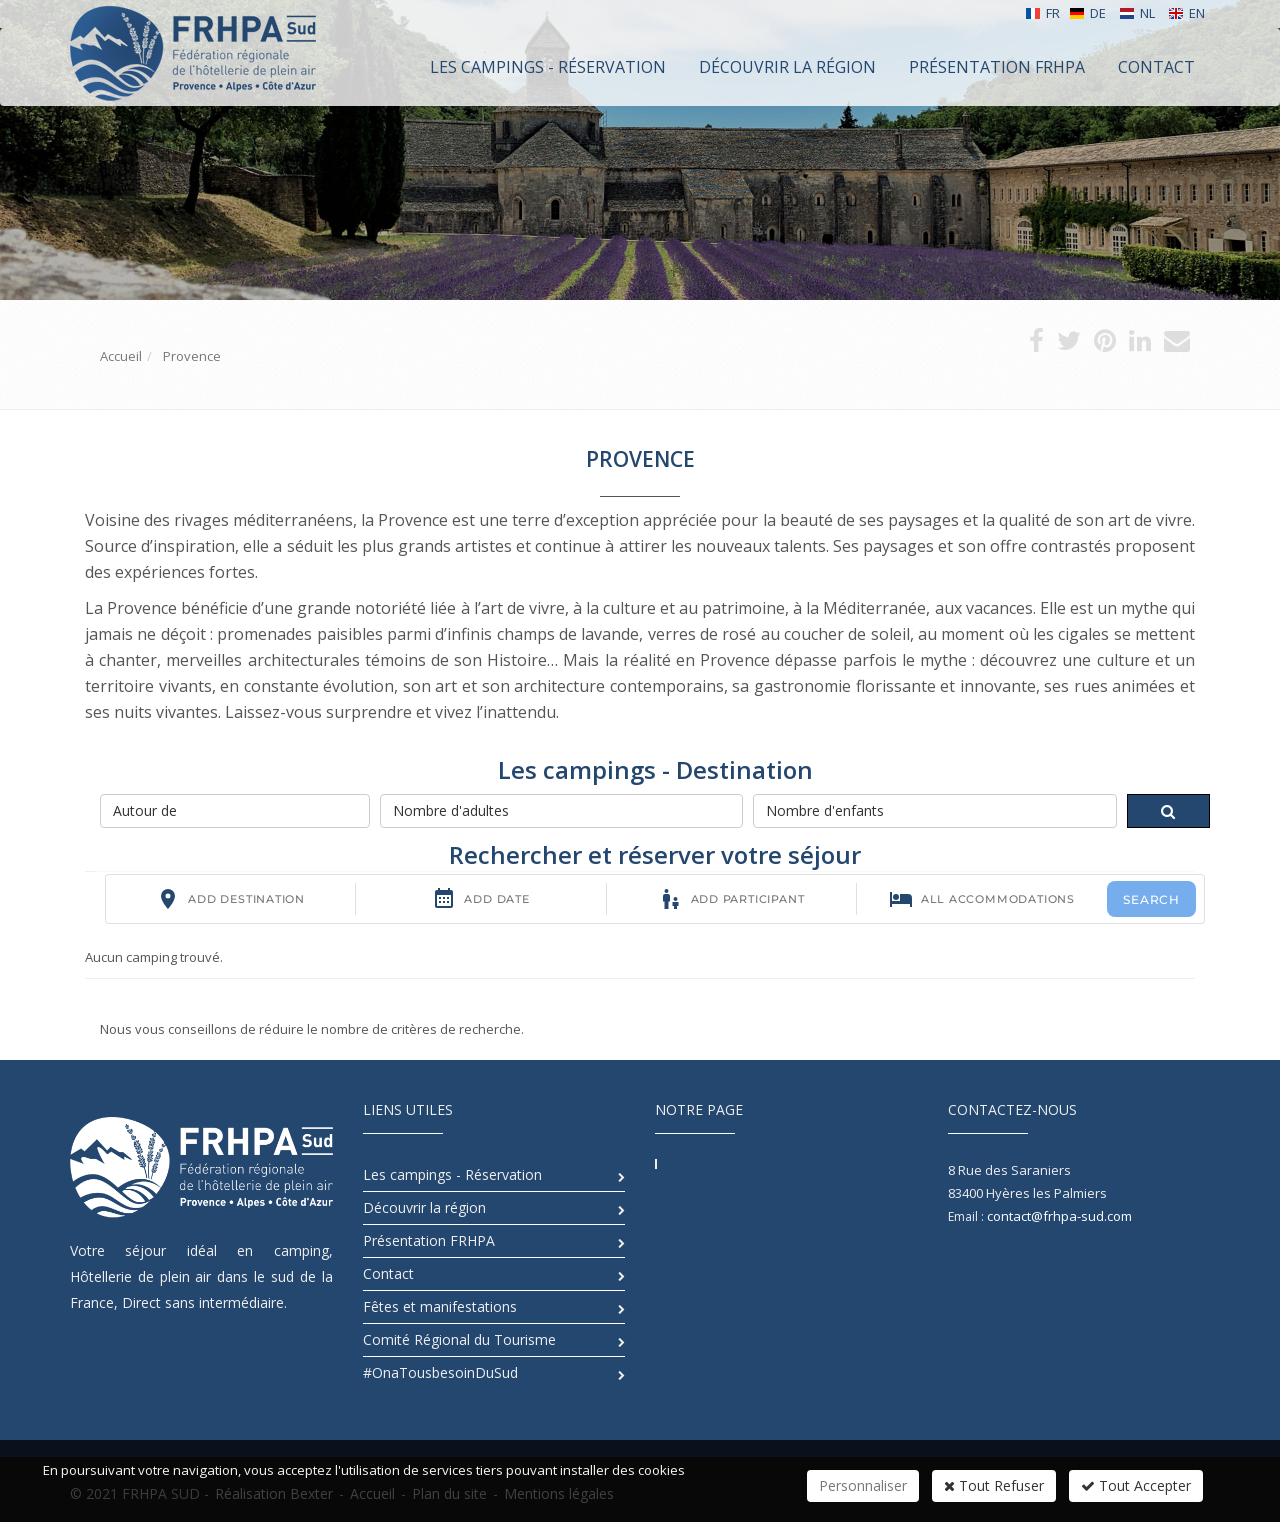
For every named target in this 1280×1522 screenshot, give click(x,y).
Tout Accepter (1136, 1485)
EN (1186, 13)
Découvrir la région (424, 1207)
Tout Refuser (994, 1485)
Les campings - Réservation (452, 1174)
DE (1087, 13)
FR (1042, 13)
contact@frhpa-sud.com (1059, 1216)
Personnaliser (863, 1485)
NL (1137, 13)
